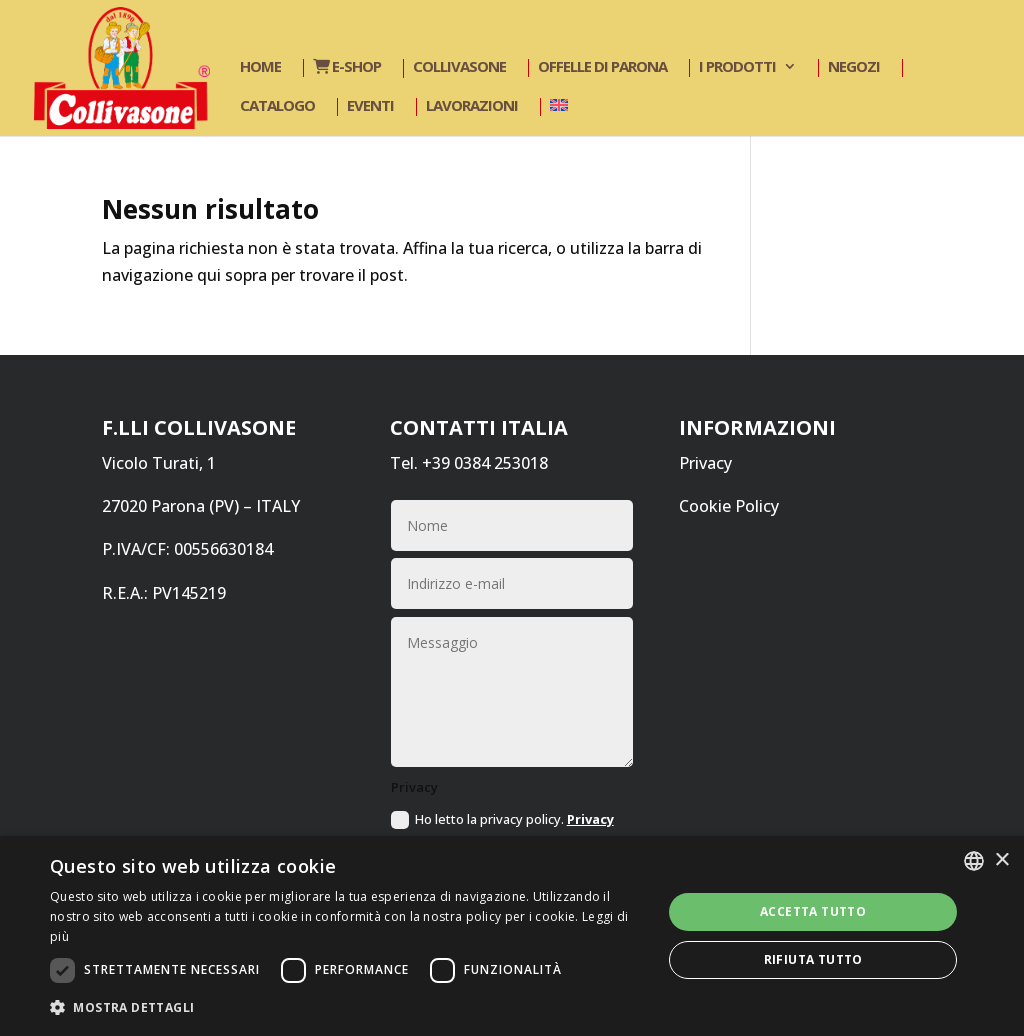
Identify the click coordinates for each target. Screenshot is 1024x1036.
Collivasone (459, 67)
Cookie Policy (729, 506)
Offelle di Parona (602, 67)
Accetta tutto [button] (813, 911)
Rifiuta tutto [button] (813, 959)
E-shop (347, 67)
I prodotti (737, 67)
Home (260, 67)
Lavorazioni (472, 106)
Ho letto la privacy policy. (502, 830)
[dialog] (512, 936)
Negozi (854, 67)
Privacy (705, 463)
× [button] (1001, 860)
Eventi (370, 106)
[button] (347, 1007)
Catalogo (277, 106)
